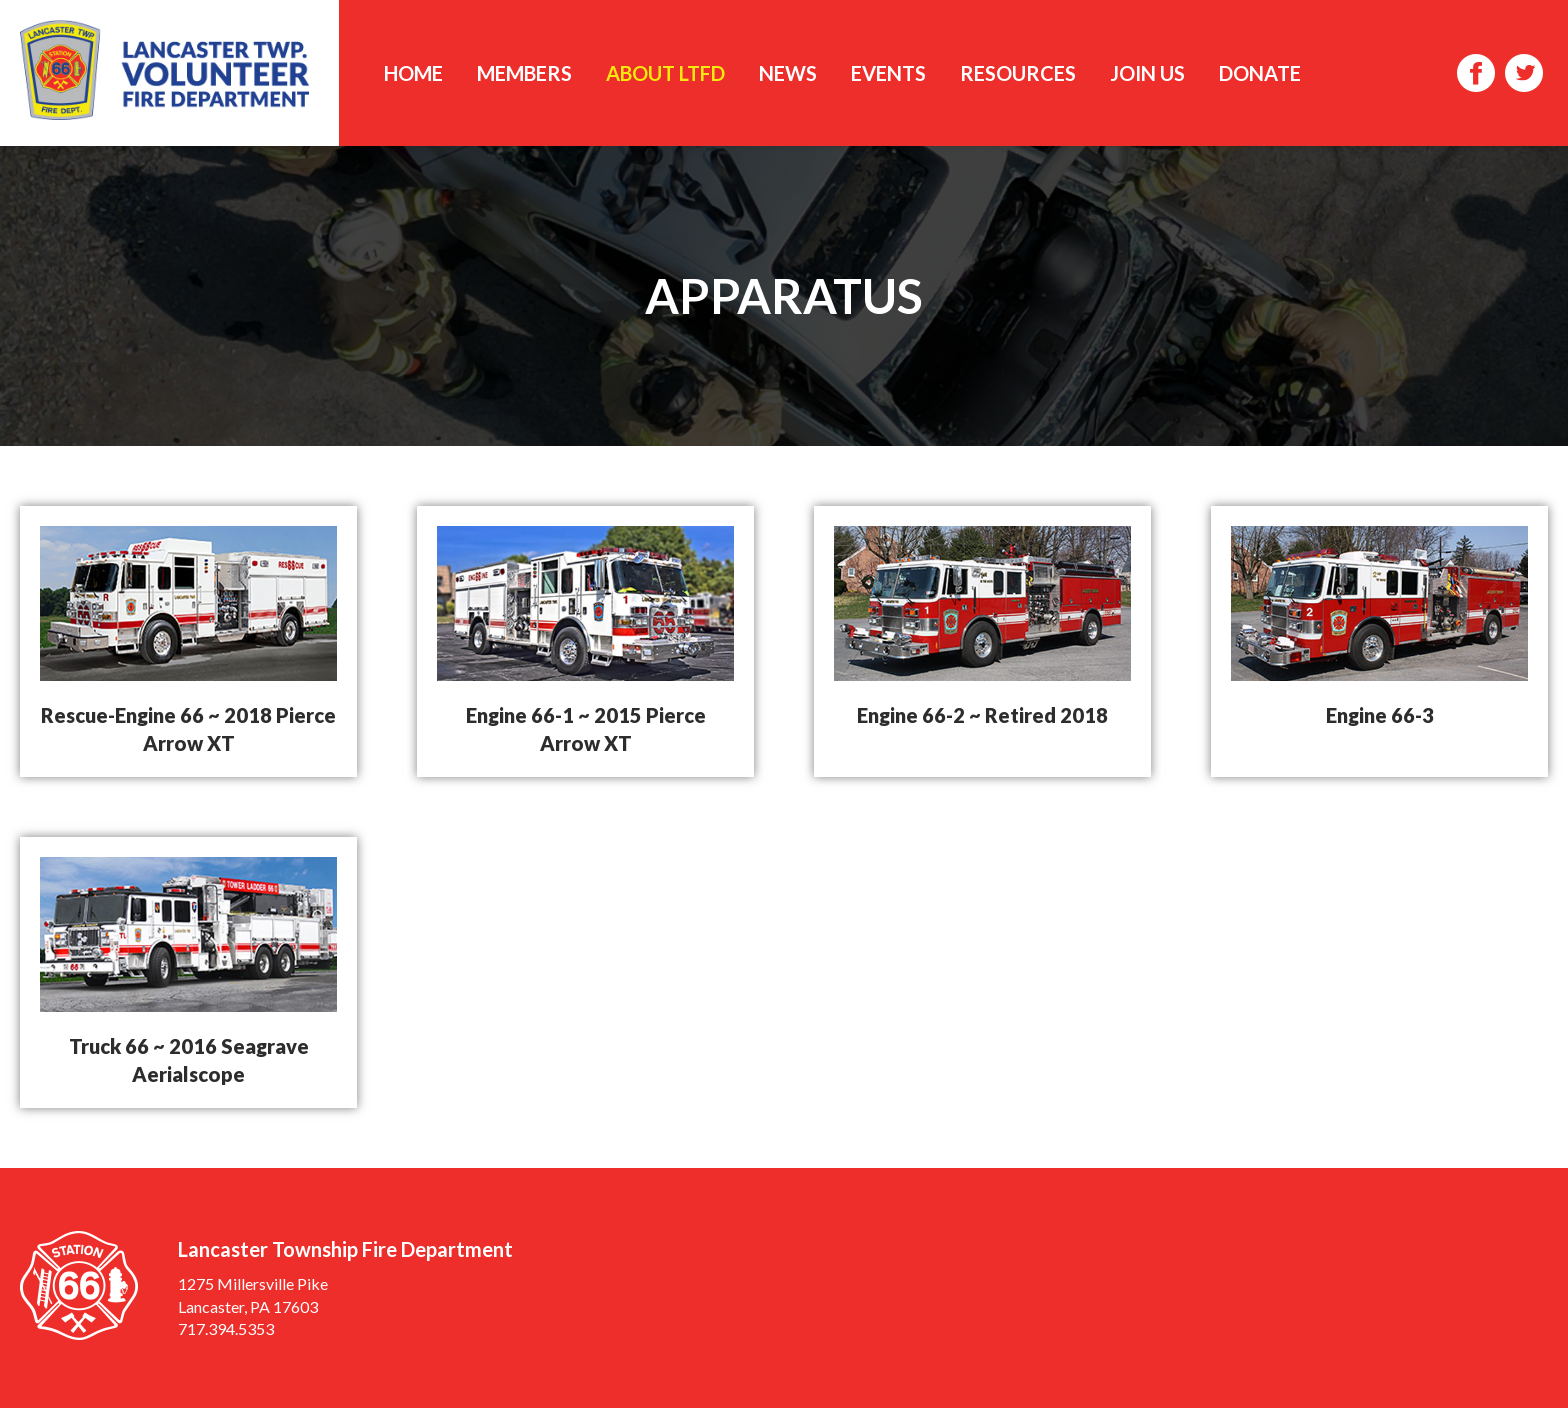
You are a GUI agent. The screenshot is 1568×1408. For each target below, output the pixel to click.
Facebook (1476, 73)
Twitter (1524, 73)
